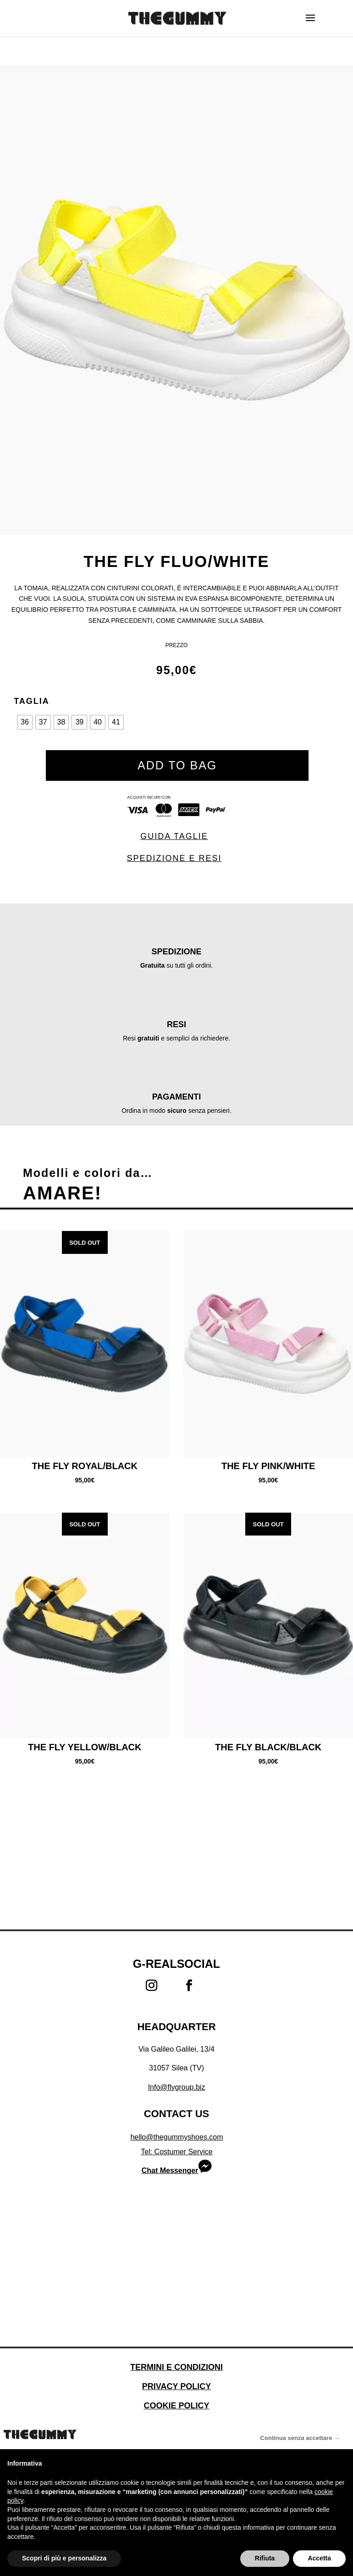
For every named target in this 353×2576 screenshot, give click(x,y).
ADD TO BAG (177, 765)
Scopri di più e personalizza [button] (64, 2558)
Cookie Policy (176, 2405)
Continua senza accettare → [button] (300, 2437)
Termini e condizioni (176, 2367)
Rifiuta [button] (265, 2558)
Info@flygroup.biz (176, 2087)
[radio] (24, 722)
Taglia (32, 701)
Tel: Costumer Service (177, 2152)
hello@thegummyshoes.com (176, 2137)
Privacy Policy (176, 2386)
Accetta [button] (319, 2558)
